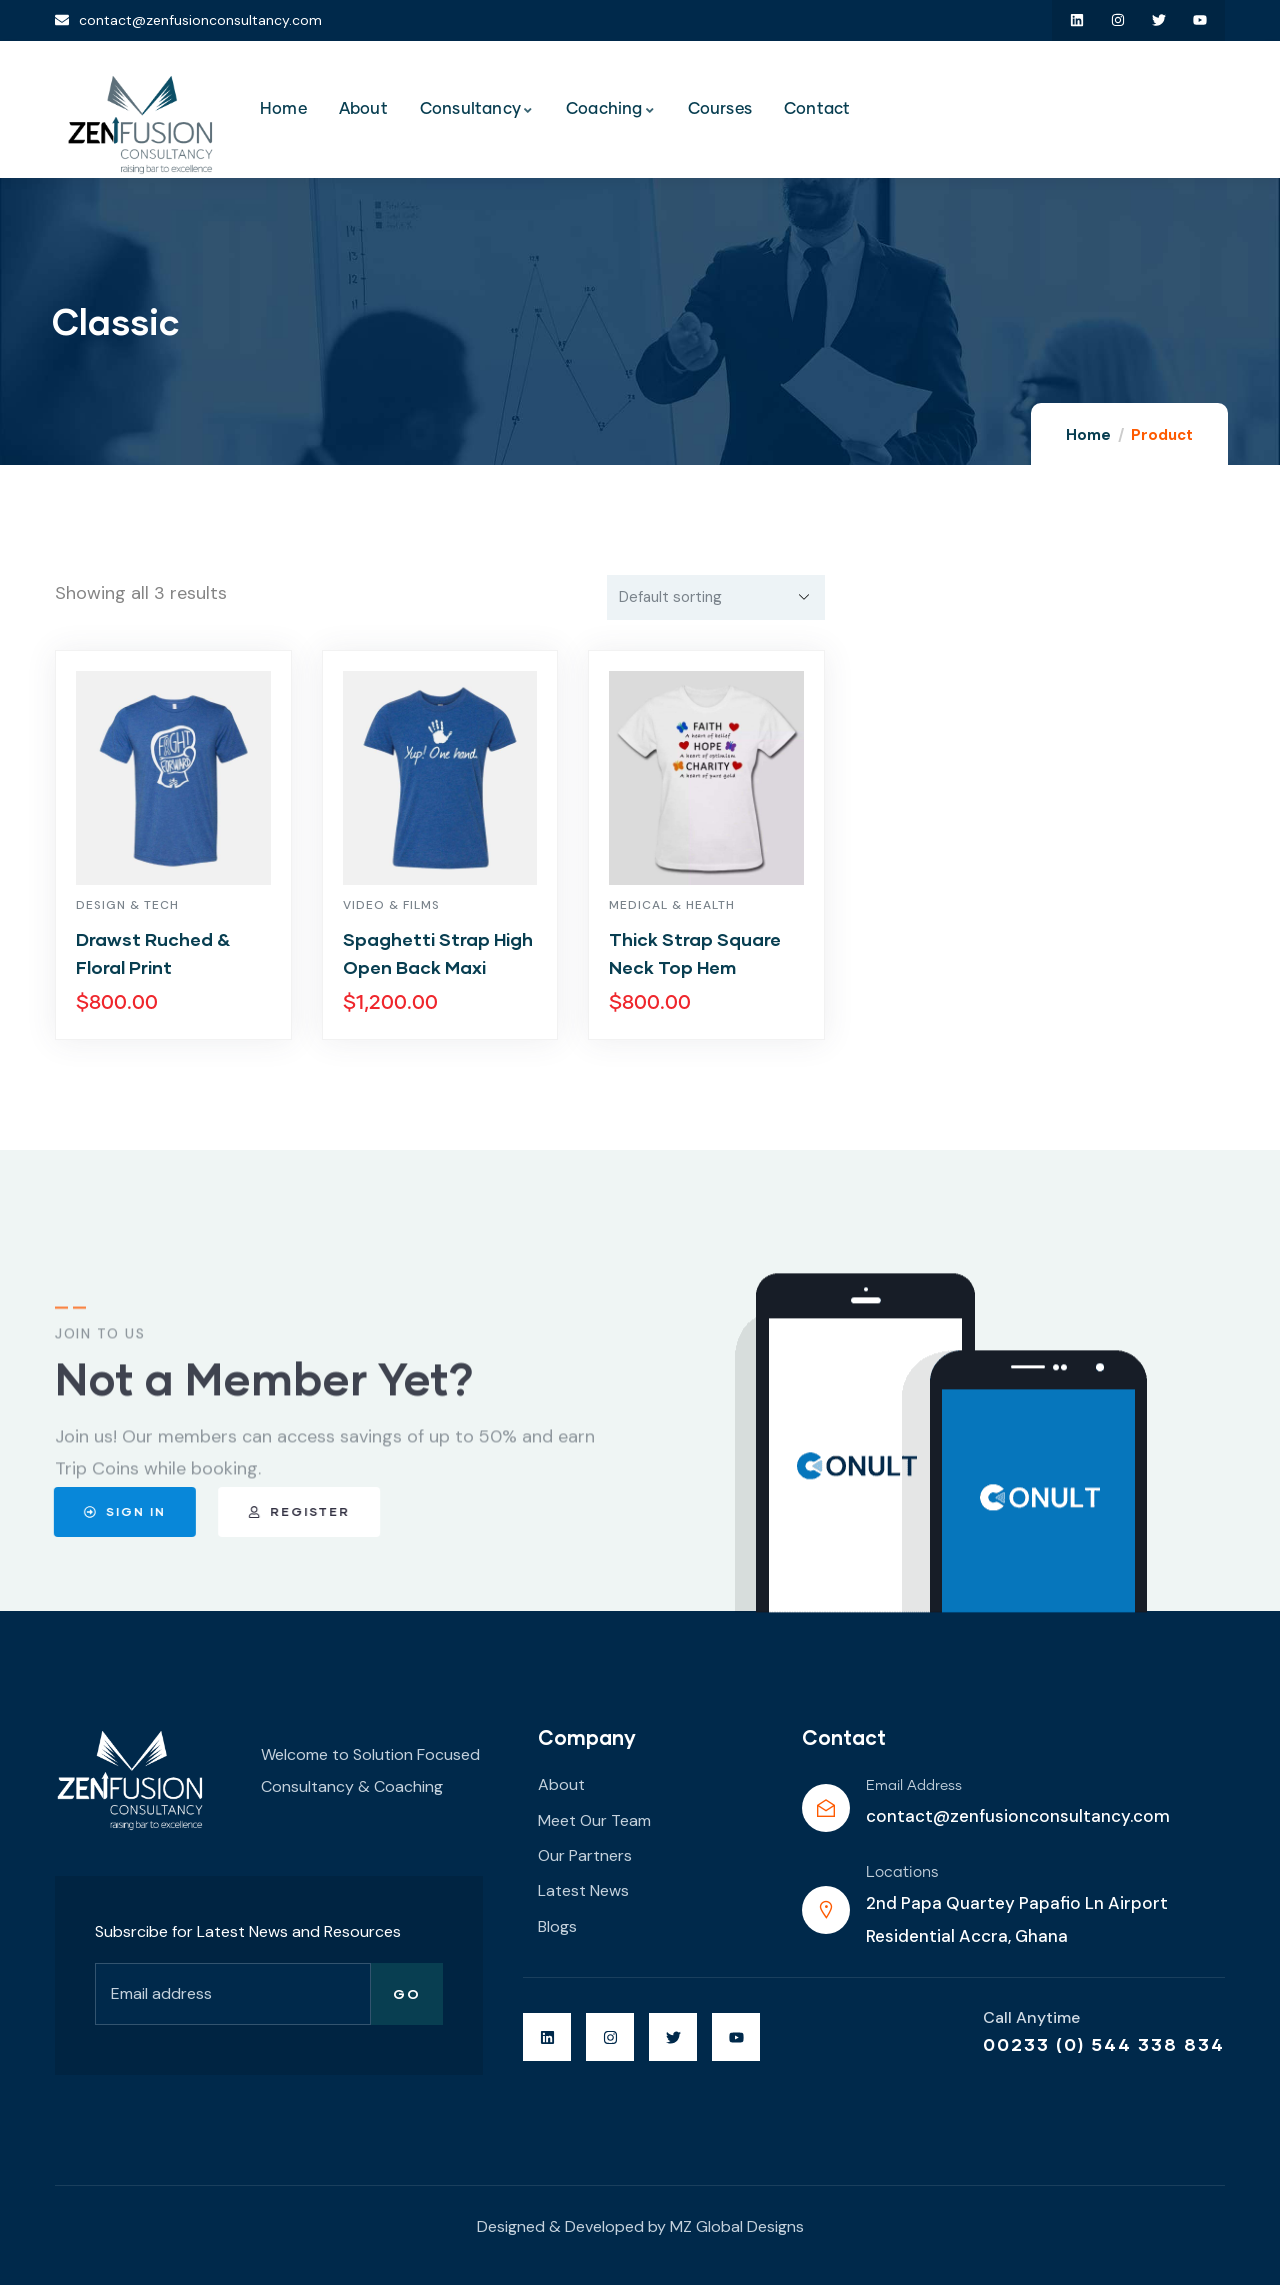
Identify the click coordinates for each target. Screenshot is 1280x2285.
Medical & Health (672, 905)
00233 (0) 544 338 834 (1104, 2044)
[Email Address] (826, 1808)
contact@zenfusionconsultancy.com (1018, 1816)
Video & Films (391, 905)
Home (1088, 435)
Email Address (914, 1786)
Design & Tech (127, 905)
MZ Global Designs (737, 2226)
